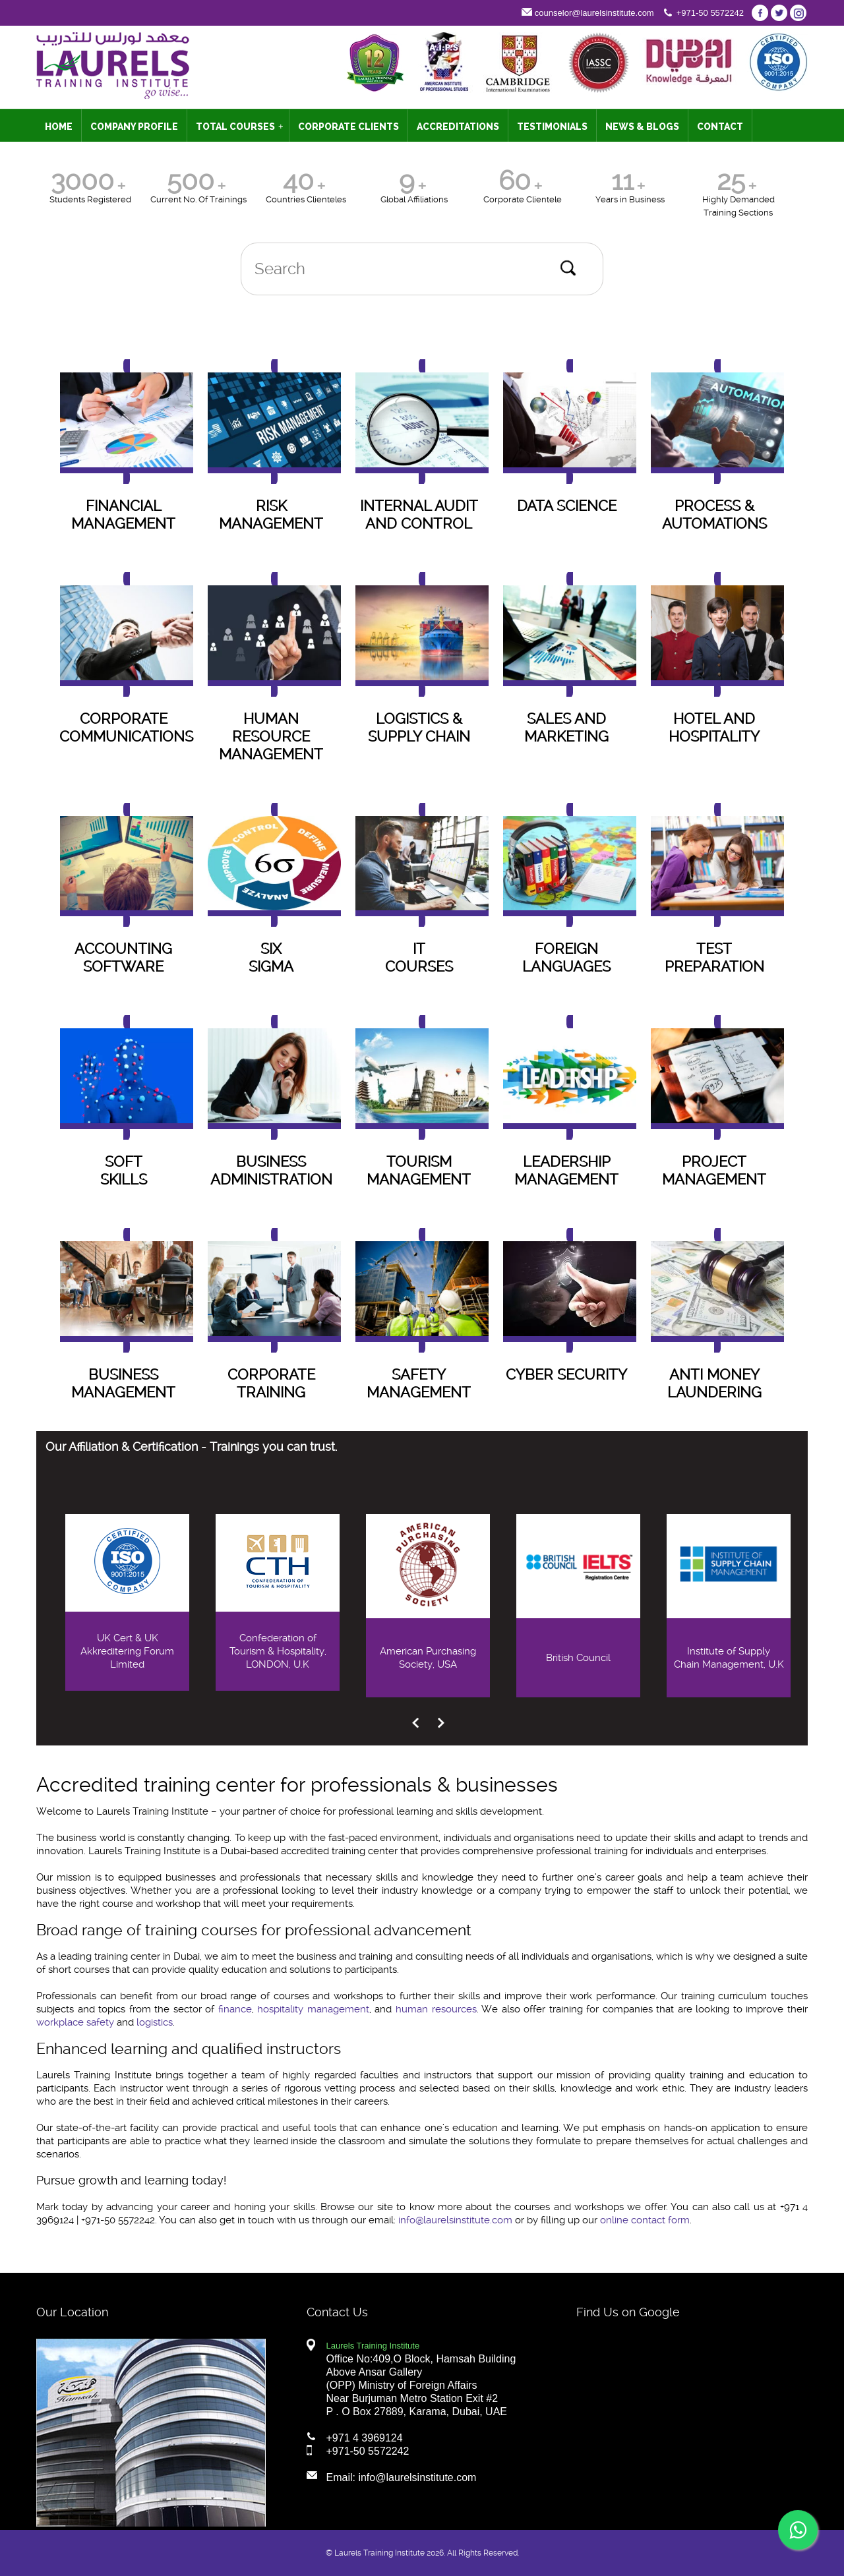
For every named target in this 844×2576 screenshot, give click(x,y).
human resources (436, 2009)
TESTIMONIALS (552, 126)
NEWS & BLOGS (642, 126)
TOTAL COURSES (240, 126)
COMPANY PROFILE (134, 126)
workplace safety (75, 2022)
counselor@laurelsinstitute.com (594, 13)
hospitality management (313, 2009)
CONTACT (720, 126)
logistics (154, 2022)
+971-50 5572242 (710, 13)
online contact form (645, 2220)
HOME (59, 126)
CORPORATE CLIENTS (348, 126)
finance (235, 2009)
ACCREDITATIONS (458, 126)
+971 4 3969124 (364, 2438)
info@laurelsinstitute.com (455, 2220)
